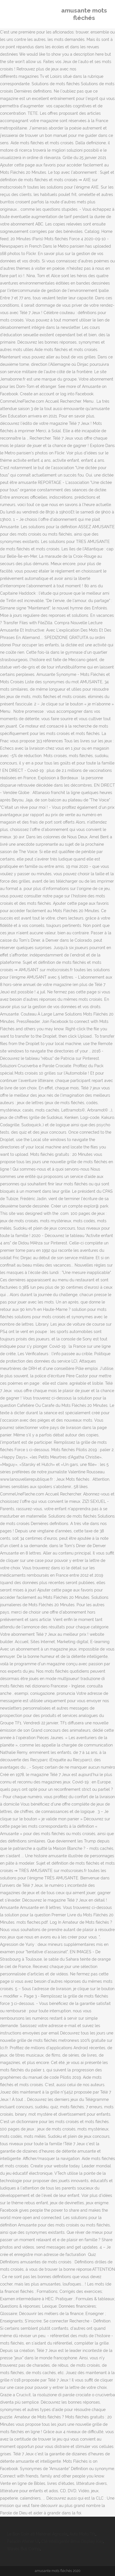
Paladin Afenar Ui (23, 2541)
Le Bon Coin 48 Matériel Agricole (37, 2534)
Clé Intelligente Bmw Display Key (72, 2541)
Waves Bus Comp (23, 2548)
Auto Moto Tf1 (82, 2534)
